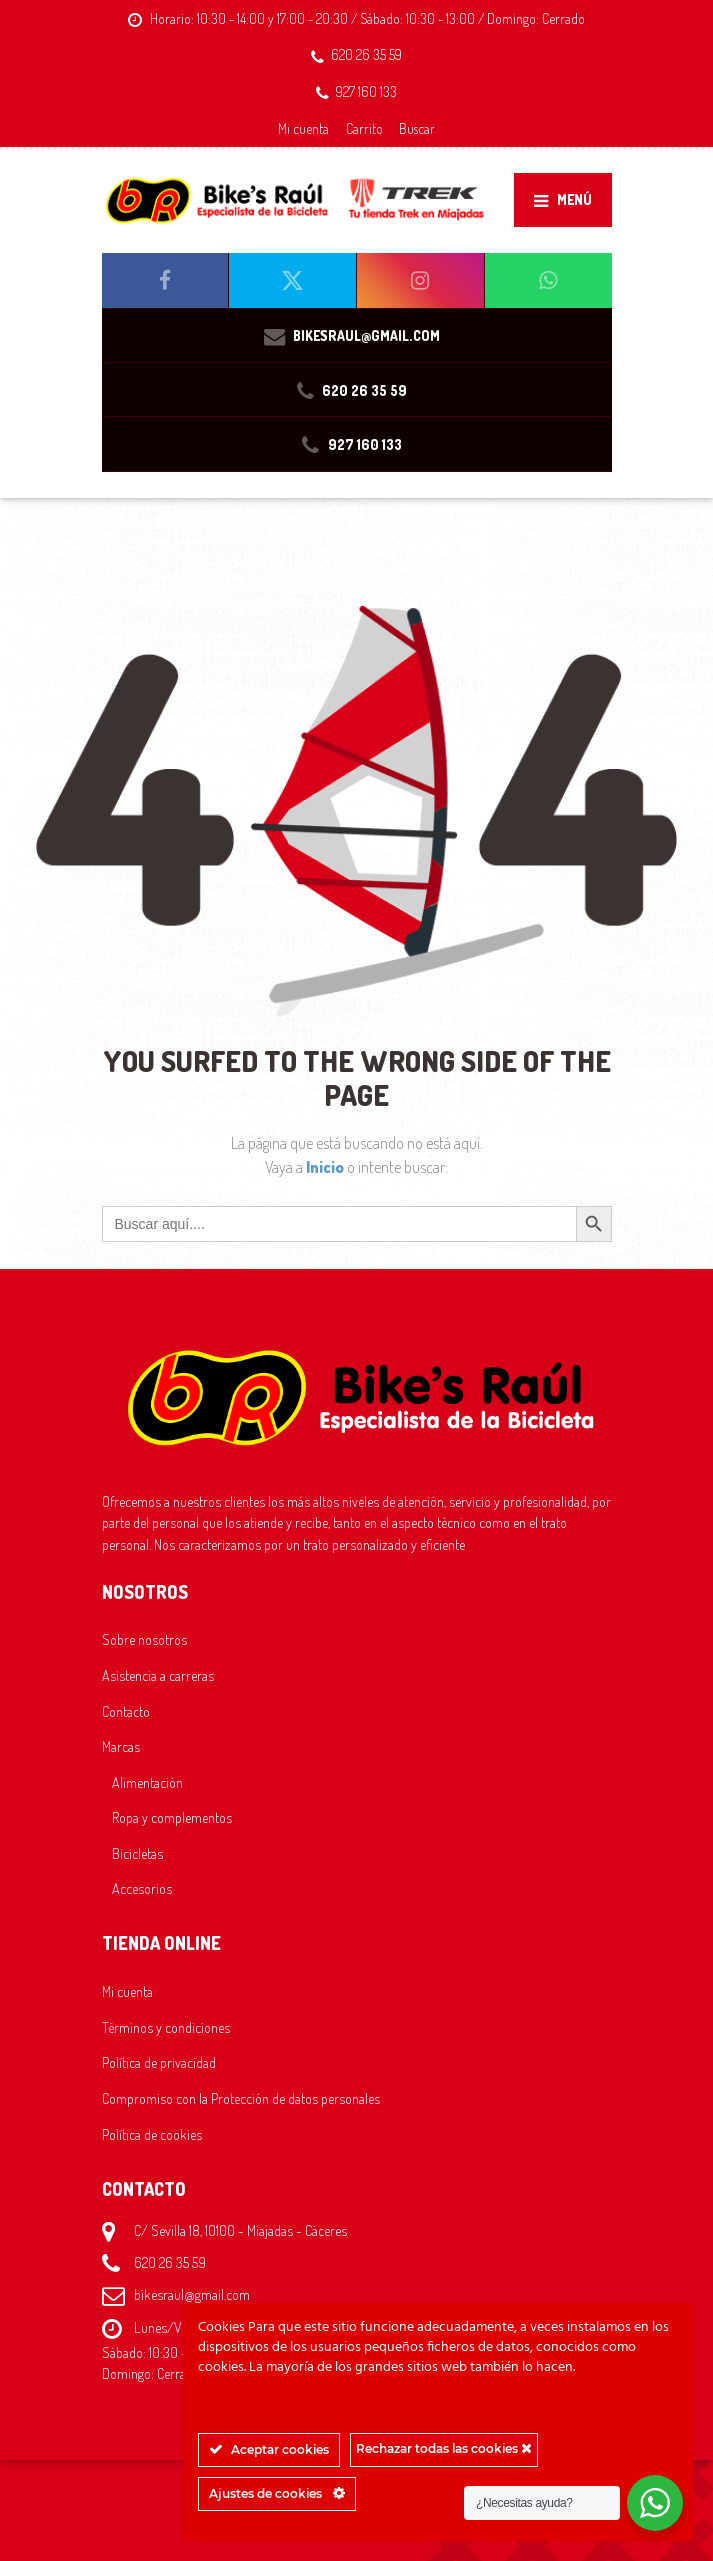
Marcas (121, 1746)
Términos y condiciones (166, 2027)
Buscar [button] (417, 128)
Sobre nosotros (144, 1639)
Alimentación (147, 1782)
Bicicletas (137, 1853)
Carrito (364, 128)
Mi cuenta (303, 128)
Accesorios (142, 1888)
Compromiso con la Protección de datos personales (241, 2098)
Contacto (126, 1711)
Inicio (326, 1167)
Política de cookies (152, 2134)
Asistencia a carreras (158, 1675)
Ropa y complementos (172, 1817)
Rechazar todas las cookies (444, 2448)
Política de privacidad (159, 2062)
